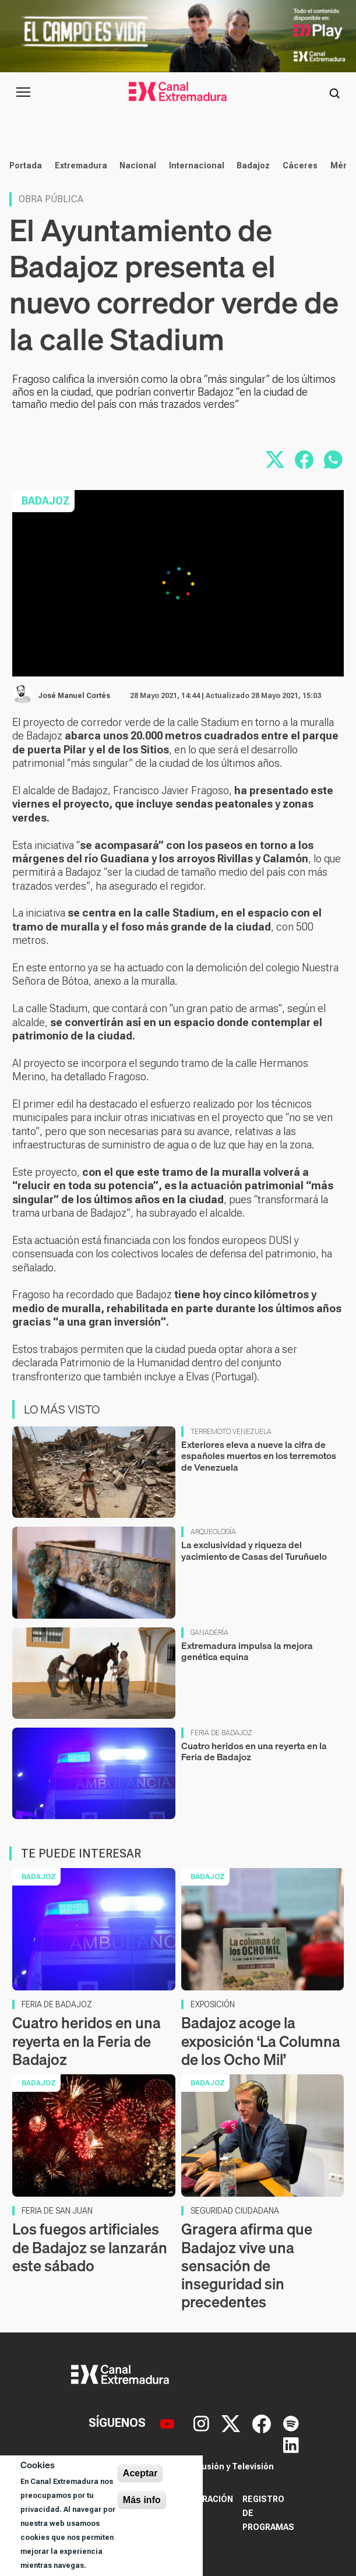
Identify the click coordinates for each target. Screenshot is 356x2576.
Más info (142, 2500)
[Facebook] (263, 2423)
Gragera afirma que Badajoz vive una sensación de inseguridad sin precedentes (246, 2265)
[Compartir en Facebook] (304, 459)
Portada (25, 165)
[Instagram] (202, 2423)
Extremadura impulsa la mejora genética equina (247, 1651)
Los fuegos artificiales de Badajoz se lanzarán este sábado (89, 2247)
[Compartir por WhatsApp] (333, 459)
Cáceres (300, 165)
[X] (232, 2423)
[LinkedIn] (291, 2444)
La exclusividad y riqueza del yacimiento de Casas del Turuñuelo (254, 1550)
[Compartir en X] (275, 459)
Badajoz (253, 165)
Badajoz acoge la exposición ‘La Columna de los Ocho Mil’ (260, 2041)
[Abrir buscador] (334, 92)
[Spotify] (291, 2423)
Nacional (137, 165)
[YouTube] (168, 2423)
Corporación (203, 2499)
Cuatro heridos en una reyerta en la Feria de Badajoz (254, 1751)
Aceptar (140, 2473)
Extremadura (81, 165)
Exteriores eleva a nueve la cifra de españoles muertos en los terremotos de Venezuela (258, 1455)
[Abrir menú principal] (23, 92)
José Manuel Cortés (74, 696)
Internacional (196, 165)
